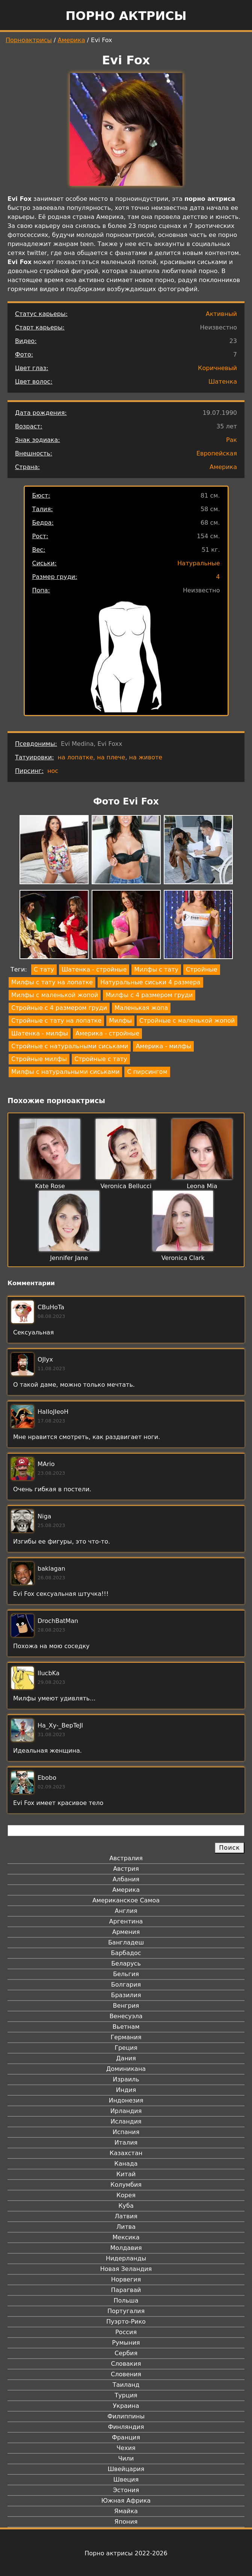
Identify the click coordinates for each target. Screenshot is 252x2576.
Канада (125, 2163)
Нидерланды (126, 2258)
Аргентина (126, 1921)
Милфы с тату (156, 969)
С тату (44, 969)
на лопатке (75, 757)
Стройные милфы (39, 1059)
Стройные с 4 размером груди (59, 1007)
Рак (231, 439)
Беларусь (126, 1963)
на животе (146, 757)
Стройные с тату (100, 1059)
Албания (126, 1879)
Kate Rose (50, 1186)
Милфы (120, 1020)
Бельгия (126, 1974)
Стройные (201, 969)
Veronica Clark (183, 1257)
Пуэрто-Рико (126, 2321)
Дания (126, 2058)
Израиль (126, 2079)
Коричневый (217, 368)
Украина (126, 2405)
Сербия (126, 2353)
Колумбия (126, 2184)
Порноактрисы (29, 40)
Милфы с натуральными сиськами (65, 1071)
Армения (126, 1931)
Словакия (126, 2363)
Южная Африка (126, 2500)
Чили (126, 2458)
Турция (126, 2395)
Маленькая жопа (141, 1007)
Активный (221, 313)
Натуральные (198, 563)
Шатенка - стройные (94, 969)
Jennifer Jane (69, 1257)
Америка (71, 40)
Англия (126, 1910)
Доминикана (126, 2068)
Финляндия (126, 2426)
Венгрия (126, 2005)
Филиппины (126, 2416)
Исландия (125, 2121)
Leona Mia (202, 1186)
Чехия (125, 2448)
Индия (126, 2089)
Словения (126, 2374)
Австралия (126, 1858)
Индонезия (126, 2100)
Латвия (126, 2216)
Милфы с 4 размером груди (149, 995)
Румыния (126, 2342)
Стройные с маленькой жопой (187, 1020)
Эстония (126, 2490)
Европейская (216, 453)
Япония (126, 2521)
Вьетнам (126, 2026)
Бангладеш (126, 1942)
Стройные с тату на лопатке (56, 1020)
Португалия (126, 2311)
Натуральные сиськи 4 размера (150, 982)
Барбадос (126, 1953)
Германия (125, 2037)
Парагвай (126, 2290)
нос (52, 770)
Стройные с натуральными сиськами (69, 1046)
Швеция (126, 2479)
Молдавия (126, 2247)
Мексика (126, 2237)
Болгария (126, 1984)
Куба (126, 2205)
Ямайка (126, 2511)
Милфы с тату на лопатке (52, 982)
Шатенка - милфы (39, 1033)
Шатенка (222, 381)
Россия (126, 2332)
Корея (126, 2195)
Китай (126, 2174)
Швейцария (126, 2469)
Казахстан (126, 2153)
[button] (54, 851)
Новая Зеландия (126, 2268)
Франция (126, 2437)
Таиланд (126, 2384)
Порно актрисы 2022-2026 (126, 2553)
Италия (126, 2142)
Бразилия (126, 1995)
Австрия (126, 1868)
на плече (111, 757)
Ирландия (126, 2111)
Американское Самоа (126, 1900)
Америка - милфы (163, 1046)
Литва (126, 2226)
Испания (126, 2132)
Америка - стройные (107, 1033)
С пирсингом (147, 1071)
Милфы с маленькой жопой (54, 995)
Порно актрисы (125, 16)
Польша (126, 2300)
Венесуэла (125, 2016)
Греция (126, 2047)
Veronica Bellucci (126, 1186)
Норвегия (126, 2279)
